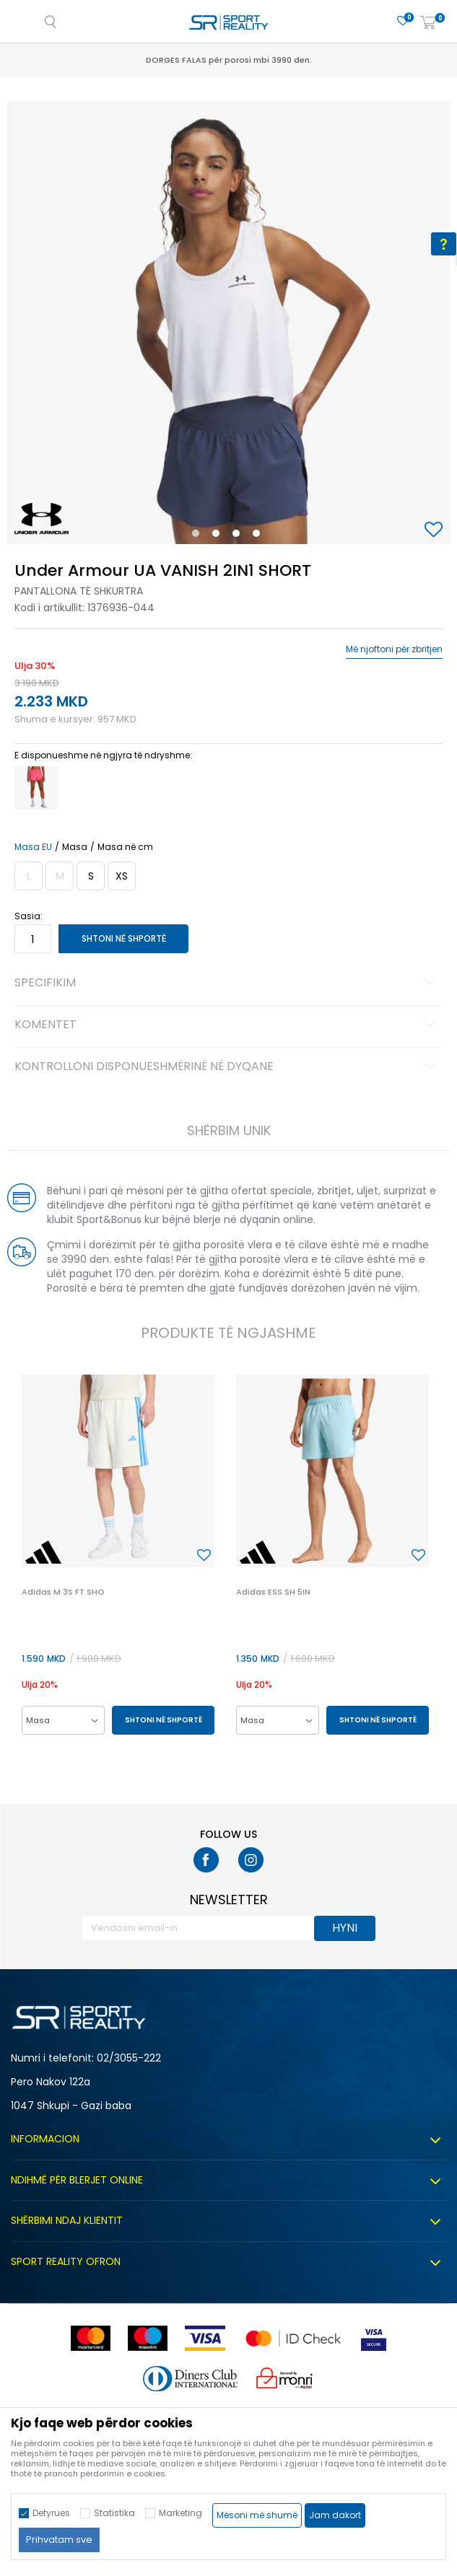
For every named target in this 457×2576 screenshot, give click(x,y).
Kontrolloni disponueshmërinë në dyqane (227, 1067)
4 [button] (260, 536)
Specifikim (227, 983)
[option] (228, 323)
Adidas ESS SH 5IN (273, 1592)
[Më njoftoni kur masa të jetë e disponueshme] (28, 876)
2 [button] (219, 536)
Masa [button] (74, 847)
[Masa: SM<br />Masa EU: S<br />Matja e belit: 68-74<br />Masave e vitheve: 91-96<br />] (91, 876)
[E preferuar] (403, 21)
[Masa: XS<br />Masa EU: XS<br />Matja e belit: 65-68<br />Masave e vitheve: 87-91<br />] (122, 876)
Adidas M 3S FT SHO (63, 1592)
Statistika (114, 2513)
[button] (435, 530)
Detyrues (51, 2513)
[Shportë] (428, 23)
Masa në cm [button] (125, 847)
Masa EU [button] (33, 847)
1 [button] (198, 536)
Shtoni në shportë (124, 938)
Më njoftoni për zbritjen (394, 649)
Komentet (227, 1025)
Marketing (180, 2513)
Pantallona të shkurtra (78, 590)
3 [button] (239, 536)
